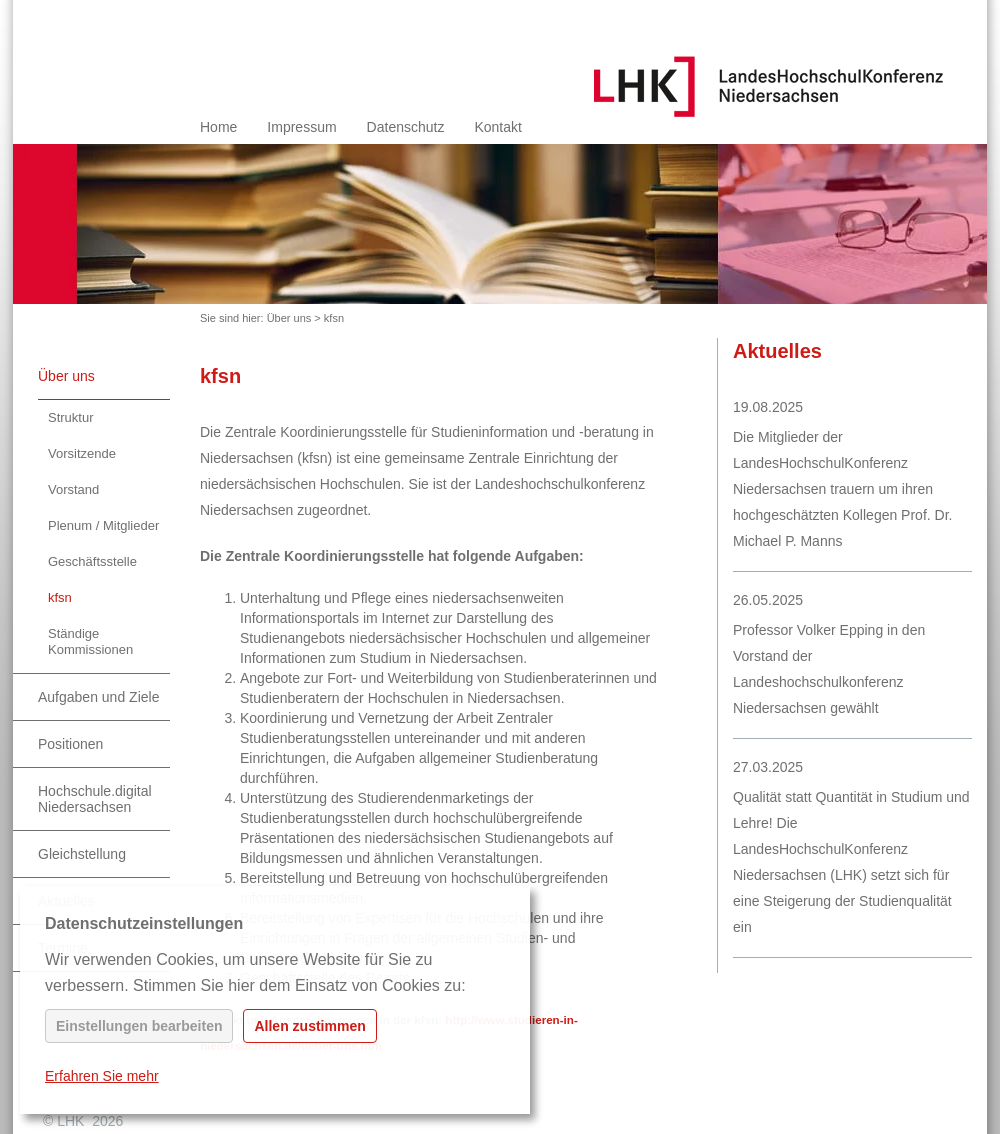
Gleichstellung (82, 854)
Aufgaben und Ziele (98, 697)
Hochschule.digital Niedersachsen (95, 799)
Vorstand (73, 489)
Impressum (301, 127)
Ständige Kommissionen (90, 641)
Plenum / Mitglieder (103, 525)
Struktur (71, 417)
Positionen (70, 744)
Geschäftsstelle (92, 561)
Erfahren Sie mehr (102, 1076)
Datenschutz (406, 127)
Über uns (289, 318)
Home (218, 127)
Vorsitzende (82, 453)
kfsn (334, 318)
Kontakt (497, 127)
